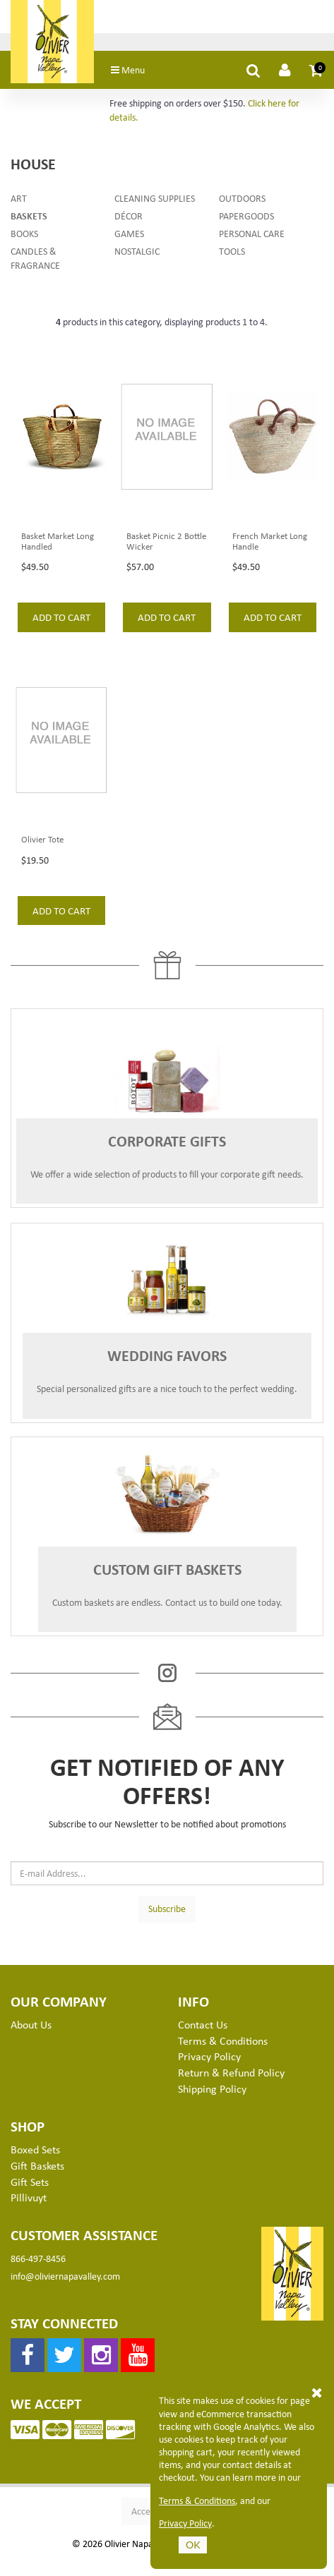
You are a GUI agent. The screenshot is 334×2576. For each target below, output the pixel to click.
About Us (31, 2024)
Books (24, 233)
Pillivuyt (29, 2197)
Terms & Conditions (197, 2500)
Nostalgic (137, 251)
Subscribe (167, 1908)
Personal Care (252, 233)
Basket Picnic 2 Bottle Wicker (166, 540)
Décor (128, 215)
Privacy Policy (185, 2523)
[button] (316, 70)
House (33, 163)
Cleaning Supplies (154, 198)
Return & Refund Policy (231, 2072)
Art (19, 198)
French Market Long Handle (269, 540)
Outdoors (242, 198)
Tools (232, 251)
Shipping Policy (212, 2088)
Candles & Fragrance (35, 258)
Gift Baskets (37, 2165)
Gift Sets (30, 2181)
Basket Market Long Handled (57, 540)
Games (129, 233)
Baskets (29, 215)
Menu (128, 69)
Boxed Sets (35, 2149)
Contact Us (202, 2024)
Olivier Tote (42, 839)
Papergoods (246, 215)
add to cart (61, 617)
